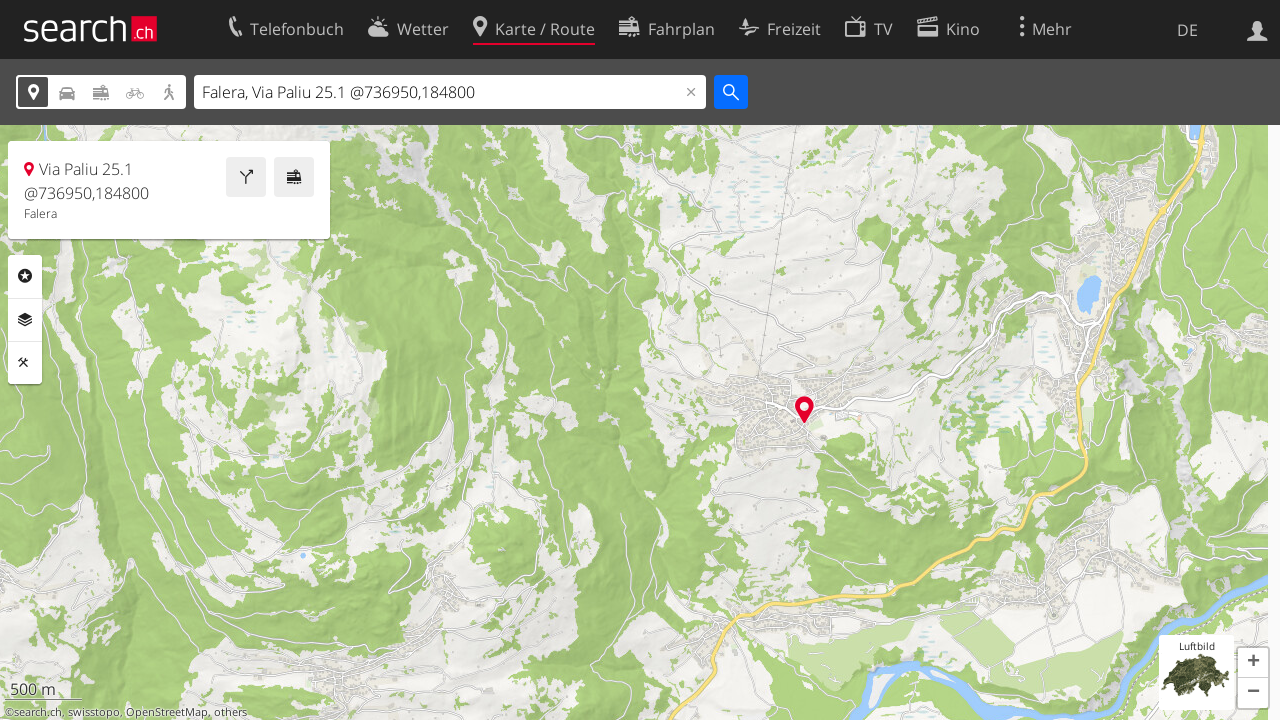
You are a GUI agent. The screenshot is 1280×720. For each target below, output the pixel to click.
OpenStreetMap (167, 712)
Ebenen (25, 320)
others (230, 712)
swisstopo (94, 712)
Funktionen (25, 363)
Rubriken (25, 276)
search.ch (38, 712)
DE (1187, 30)
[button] (1253, 663)
